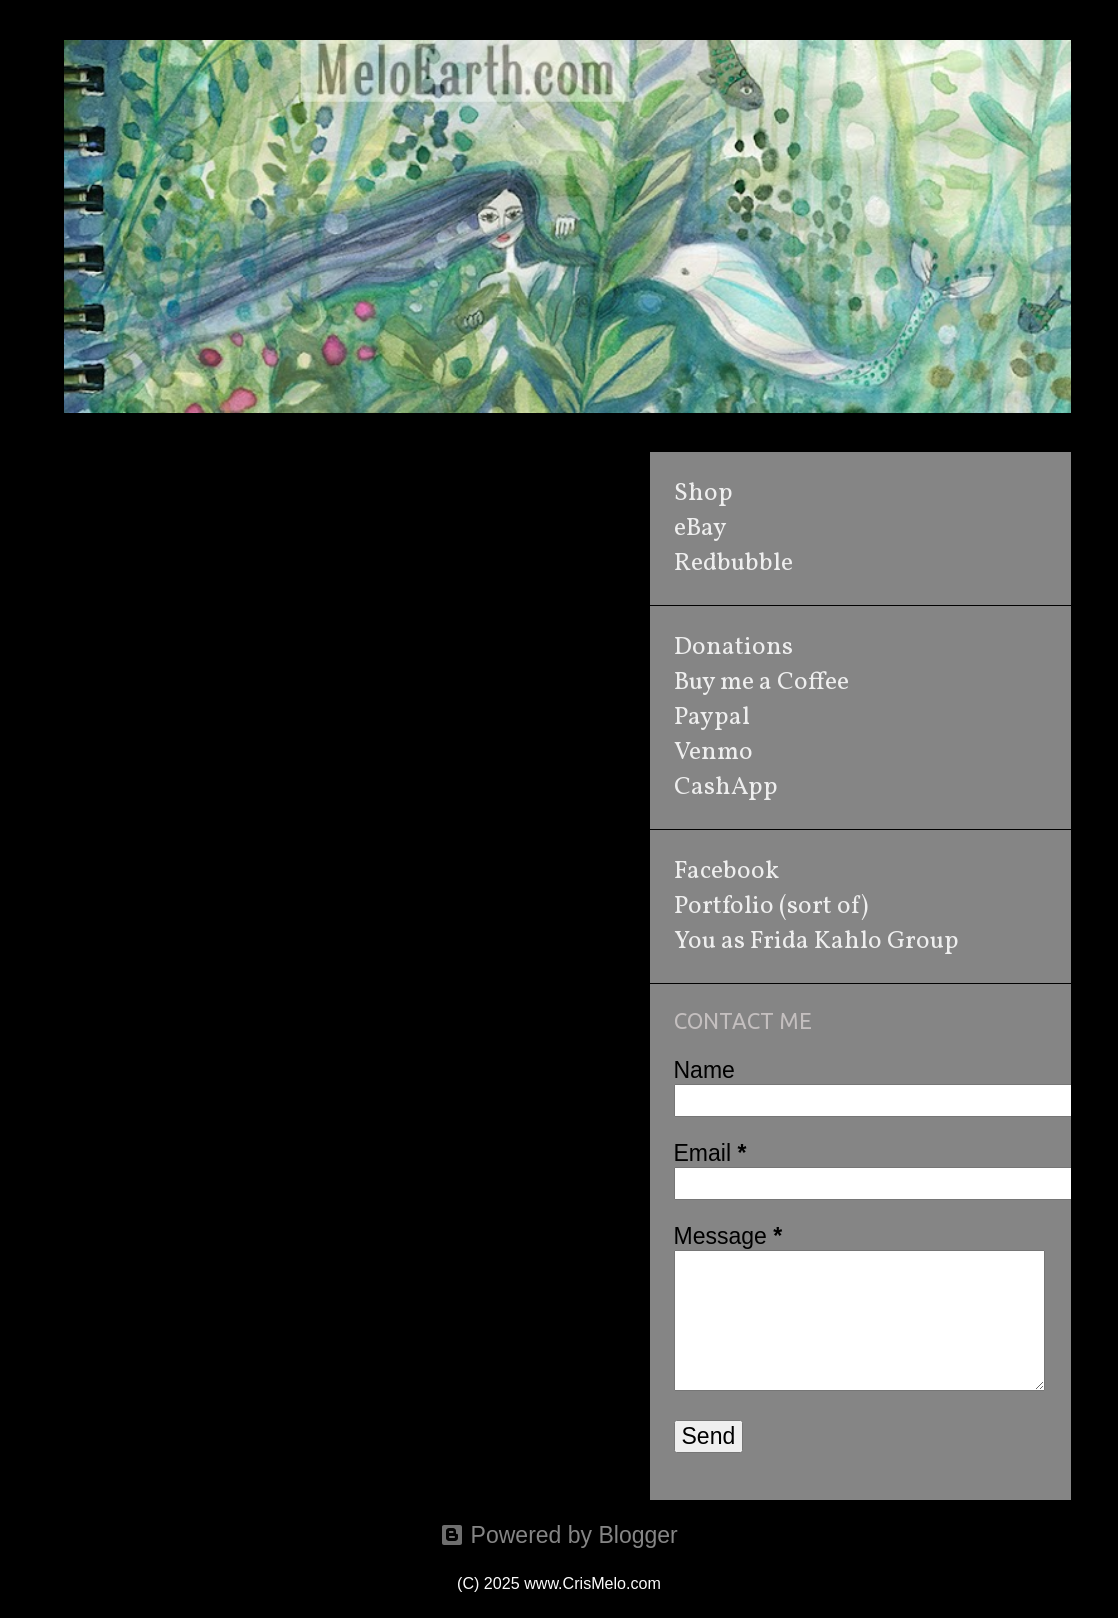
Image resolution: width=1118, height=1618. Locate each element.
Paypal (712, 717)
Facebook (726, 871)
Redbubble (733, 563)
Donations (733, 647)
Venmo (713, 752)
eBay (700, 528)
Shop (703, 493)
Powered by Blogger (559, 1535)
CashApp (726, 787)
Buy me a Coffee (761, 682)
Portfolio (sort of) (771, 906)
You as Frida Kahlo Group (816, 941)
